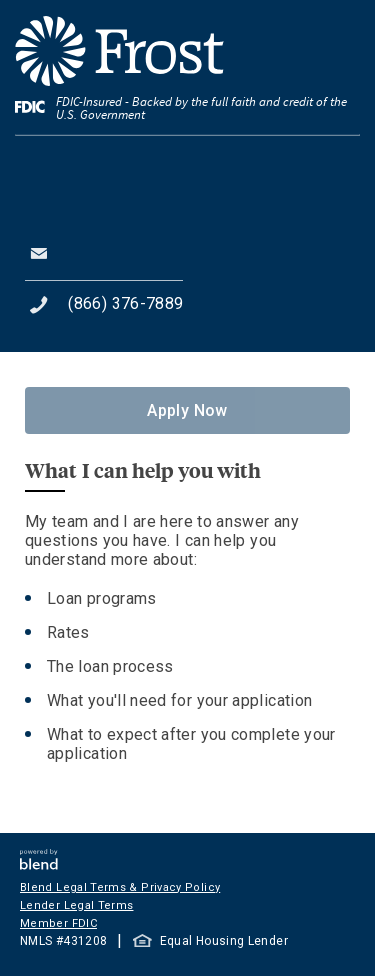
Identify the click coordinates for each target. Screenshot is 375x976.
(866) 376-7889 (125, 303)
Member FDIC (58, 923)
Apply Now (187, 410)
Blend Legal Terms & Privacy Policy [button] (120, 887)
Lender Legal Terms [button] (76, 905)
